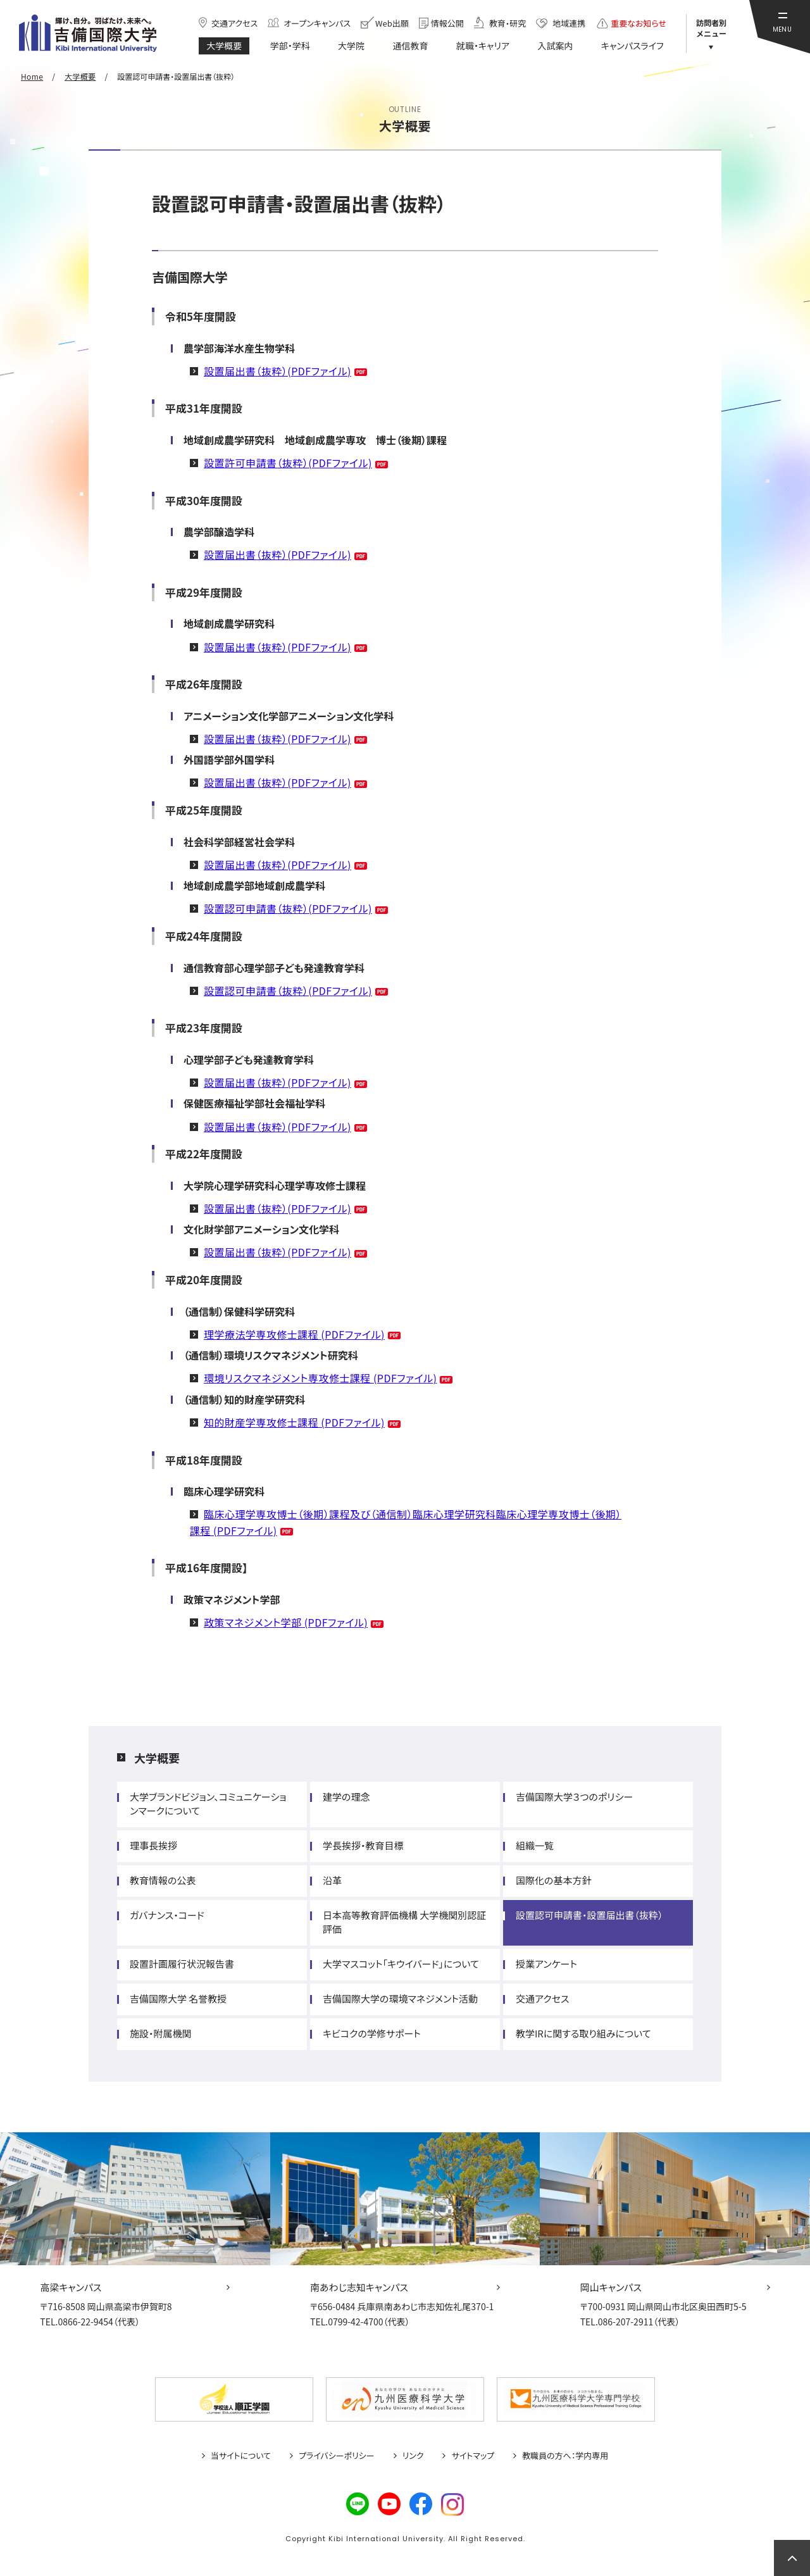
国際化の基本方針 (553, 1880)
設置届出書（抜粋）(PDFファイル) (277, 370)
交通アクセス (542, 1998)
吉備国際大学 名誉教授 (178, 1998)
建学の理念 (346, 1796)
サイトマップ (472, 2456)
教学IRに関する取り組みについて (583, 2033)
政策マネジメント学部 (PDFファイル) (286, 1622)
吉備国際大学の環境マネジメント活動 (400, 1998)
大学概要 (157, 1757)
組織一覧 (535, 1845)
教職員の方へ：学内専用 (565, 2456)
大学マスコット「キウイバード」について (401, 1963)
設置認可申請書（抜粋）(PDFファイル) (288, 908)
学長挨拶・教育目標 (363, 1845)
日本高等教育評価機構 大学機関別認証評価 (404, 1921)
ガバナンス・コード (167, 1915)
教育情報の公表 (163, 1880)
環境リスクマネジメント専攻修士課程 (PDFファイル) (320, 1377)
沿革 (332, 1880)
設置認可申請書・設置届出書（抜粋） (589, 1915)
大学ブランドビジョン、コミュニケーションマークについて (208, 1803)
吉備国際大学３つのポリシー (574, 1796)
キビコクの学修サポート (372, 2033)
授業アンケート (546, 1963)
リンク (413, 2456)
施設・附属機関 (161, 2033)
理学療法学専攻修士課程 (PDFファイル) (294, 1334)
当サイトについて (241, 2456)
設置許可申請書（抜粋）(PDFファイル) (288, 462)
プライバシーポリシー (337, 2456)
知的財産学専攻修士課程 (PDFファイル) (294, 1422)
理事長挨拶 (153, 1845)
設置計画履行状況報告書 (182, 1963)
